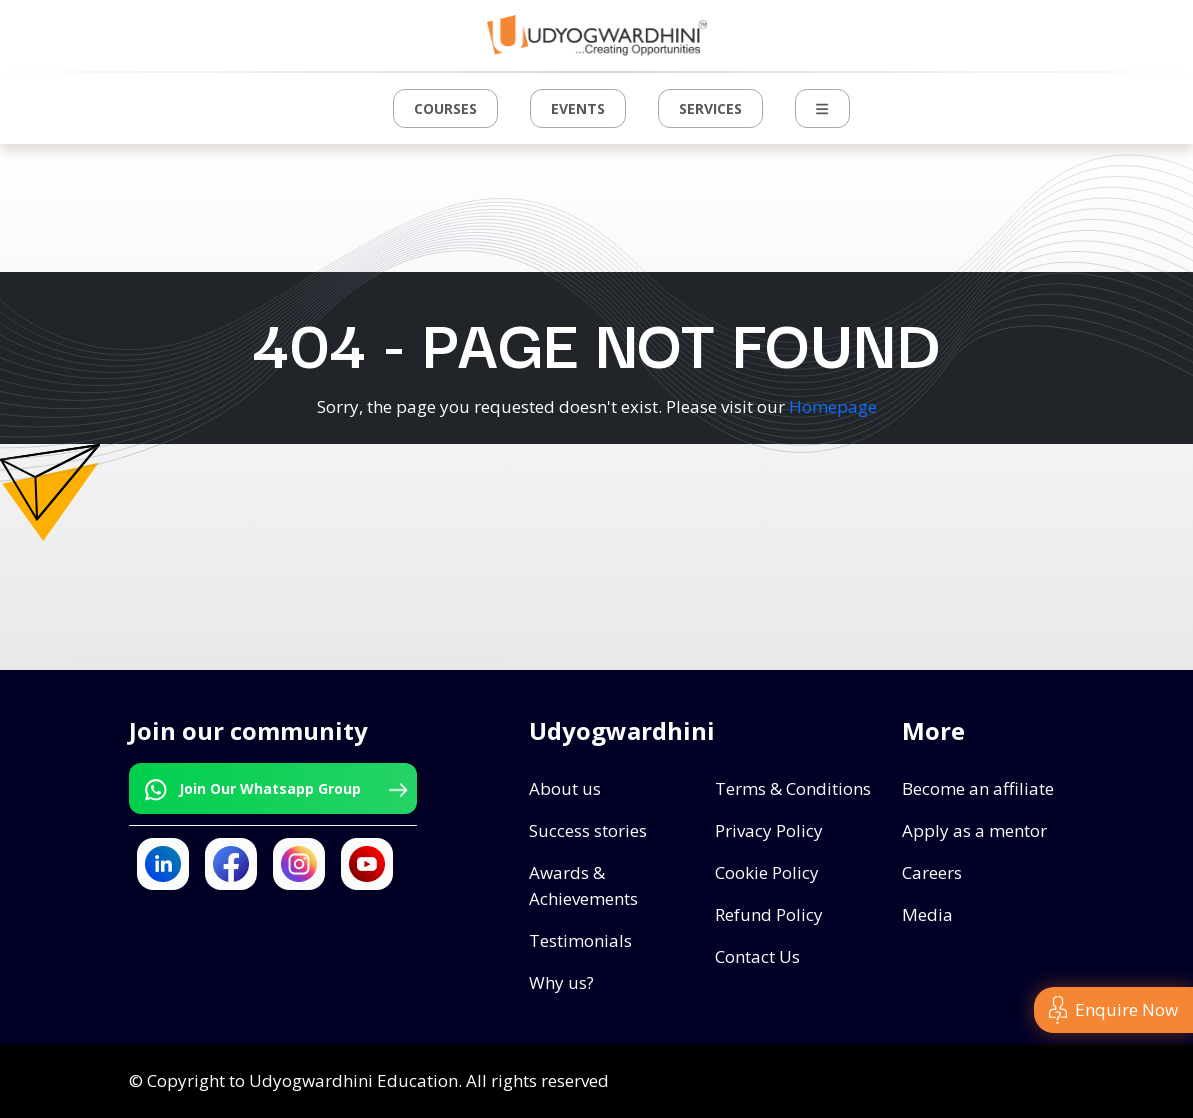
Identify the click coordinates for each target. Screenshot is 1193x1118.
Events (578, 108)
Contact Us (757, 956)
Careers (932, 872)
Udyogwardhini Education (353, 1080)
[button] (822, 108)
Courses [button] (445, 108)
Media (927, 914)
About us (565, 788)
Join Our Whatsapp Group (274, 790)
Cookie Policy (767, 872)
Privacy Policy (769, 830)
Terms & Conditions (793, 788)
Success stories (588, 830)
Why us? (561, 982)
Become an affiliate (978, 788)
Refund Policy (769, 914)
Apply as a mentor (974, 830)
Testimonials (580, 940)
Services (710, 108)
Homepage (833, 406)
